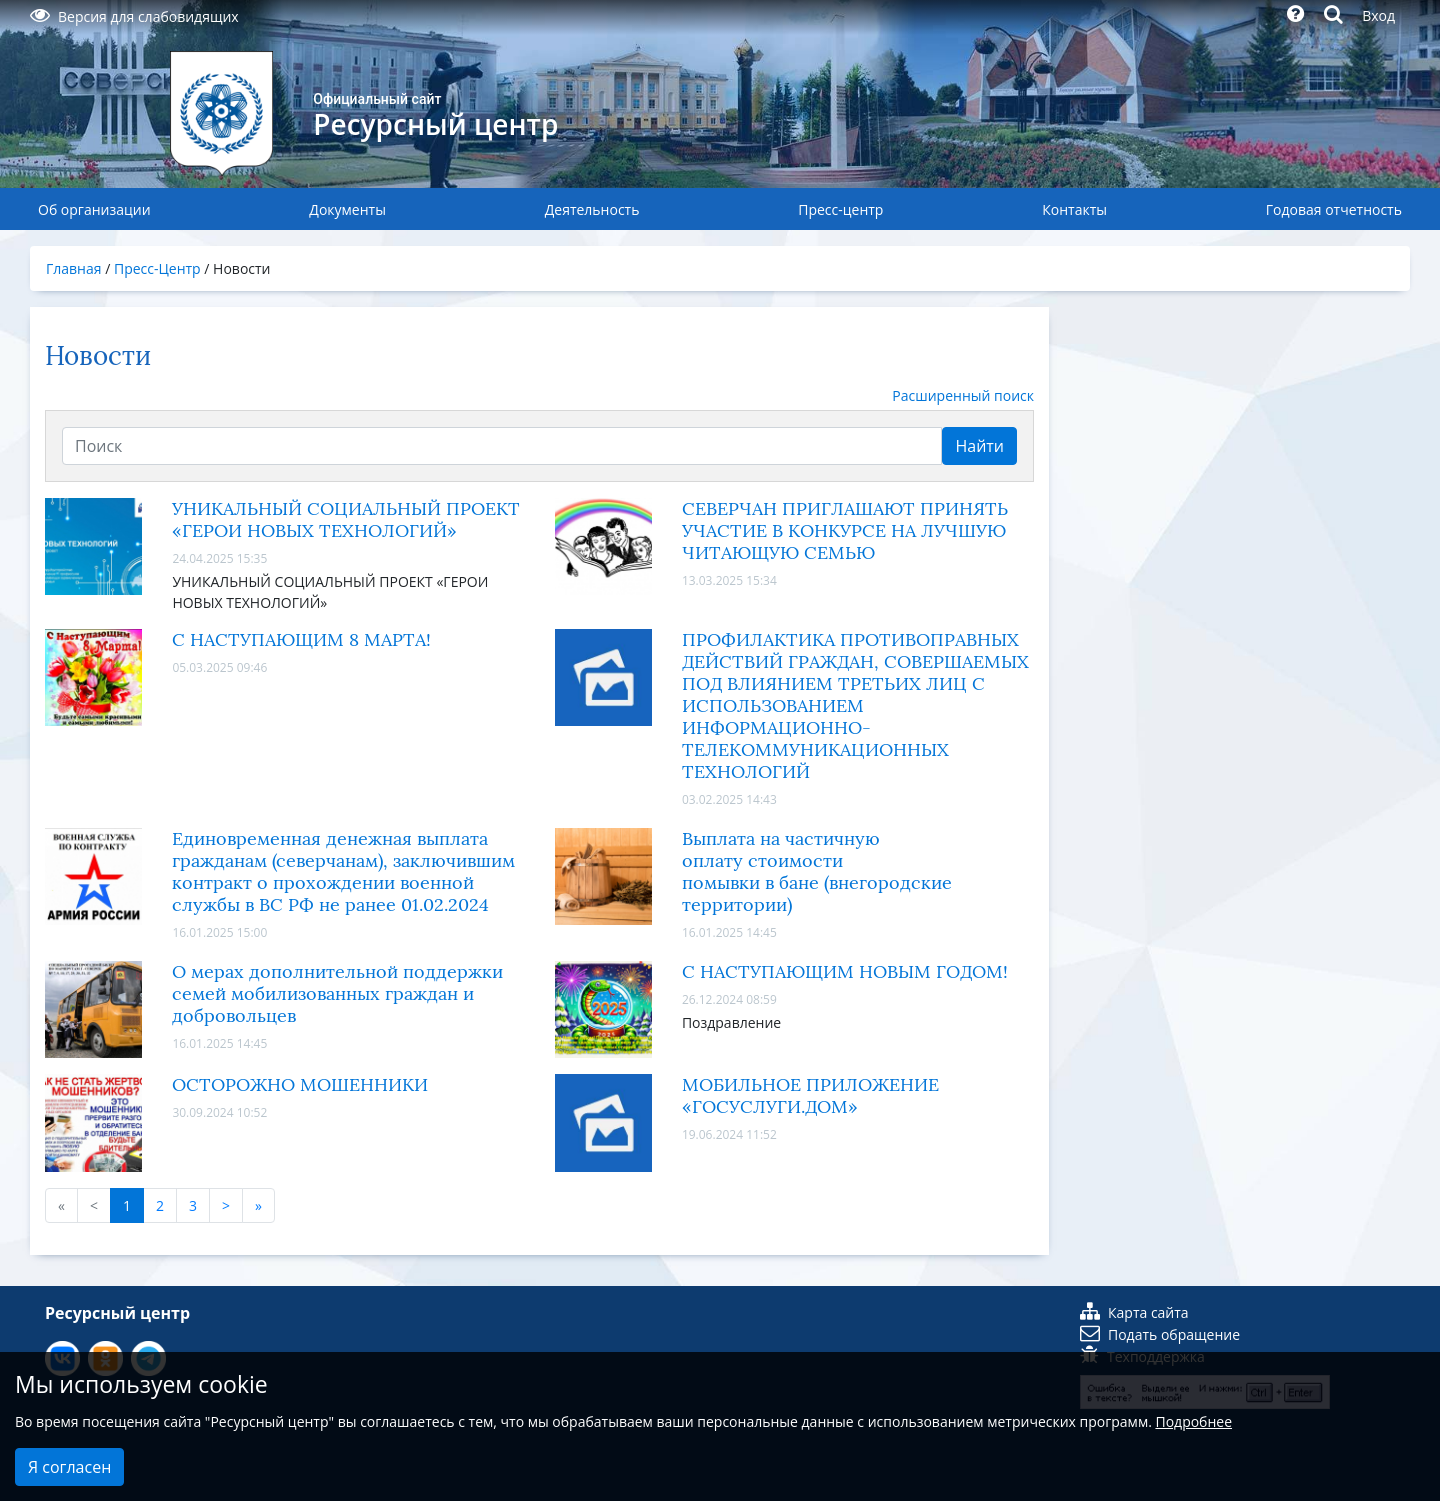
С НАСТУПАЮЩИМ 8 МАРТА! (301, 640)
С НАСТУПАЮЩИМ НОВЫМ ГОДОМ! (845, 972)
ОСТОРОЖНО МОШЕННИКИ (300, 1085)
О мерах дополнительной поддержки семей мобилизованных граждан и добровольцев (337, 994)
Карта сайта (1134, 1312)
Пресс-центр (840, 209)
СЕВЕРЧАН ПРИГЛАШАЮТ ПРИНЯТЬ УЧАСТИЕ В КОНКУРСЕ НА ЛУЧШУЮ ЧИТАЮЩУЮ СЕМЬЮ (845, 531)
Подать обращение (1160, 1334)
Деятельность (592, 209)
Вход (1378, 15)
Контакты (1074, 209)
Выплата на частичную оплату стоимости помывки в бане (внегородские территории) (817, 872)
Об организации (94, 209)
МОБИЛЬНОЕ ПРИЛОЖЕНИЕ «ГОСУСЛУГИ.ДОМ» (810, 1096)
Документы (347, 209)
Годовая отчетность (1334, 209)
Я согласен (69, 1467)
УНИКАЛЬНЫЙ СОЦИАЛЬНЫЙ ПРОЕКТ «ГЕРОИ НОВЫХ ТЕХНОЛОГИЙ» (346, 520)
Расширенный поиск (963, 395)
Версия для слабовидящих (134, 16)
